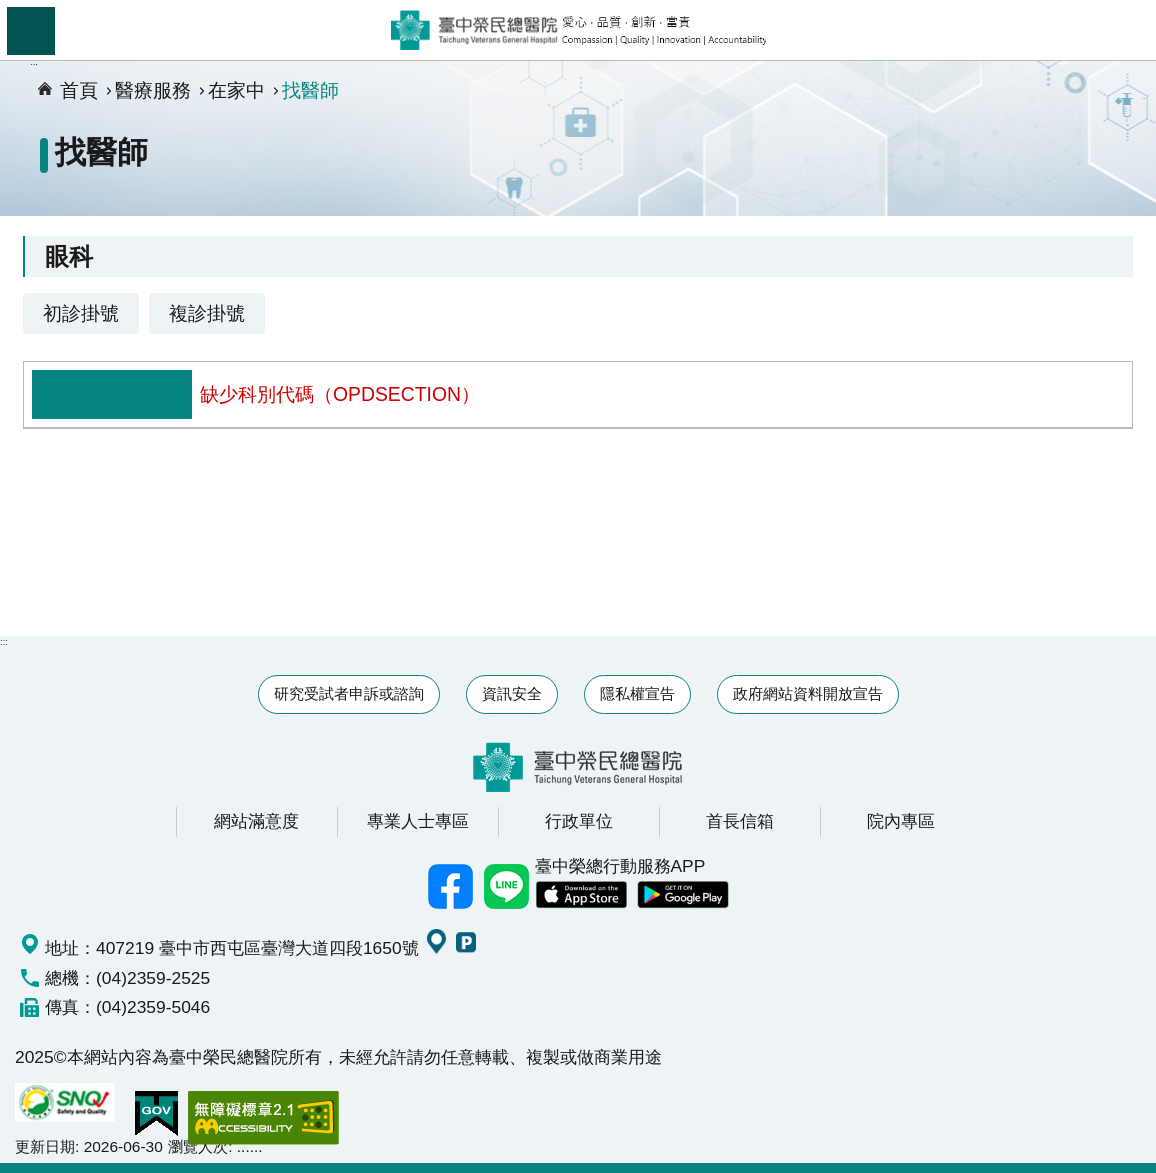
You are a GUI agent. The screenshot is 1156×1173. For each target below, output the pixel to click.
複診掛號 (207, 313)
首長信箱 (740, 821)
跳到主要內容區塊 (10, 10)
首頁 (79, 90)
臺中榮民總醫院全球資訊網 (578, 30)
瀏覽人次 (198, 1146)
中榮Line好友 (507, 886)
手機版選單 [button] (31, 31)
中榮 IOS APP (581, 895)
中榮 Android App (683, 895)
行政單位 (579, 821)
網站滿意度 (256, 821)
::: (4, 641)
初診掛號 (81, 313)
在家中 (236, 90)
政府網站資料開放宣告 (808, 693)
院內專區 (901, 821)
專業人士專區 (418, 821)
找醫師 (310, 90)
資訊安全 (512, 693)
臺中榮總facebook (451, 886)
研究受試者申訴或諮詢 (349, 693)
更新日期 (45, 1146)
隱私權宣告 (637, 693)
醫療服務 (153, 90)
